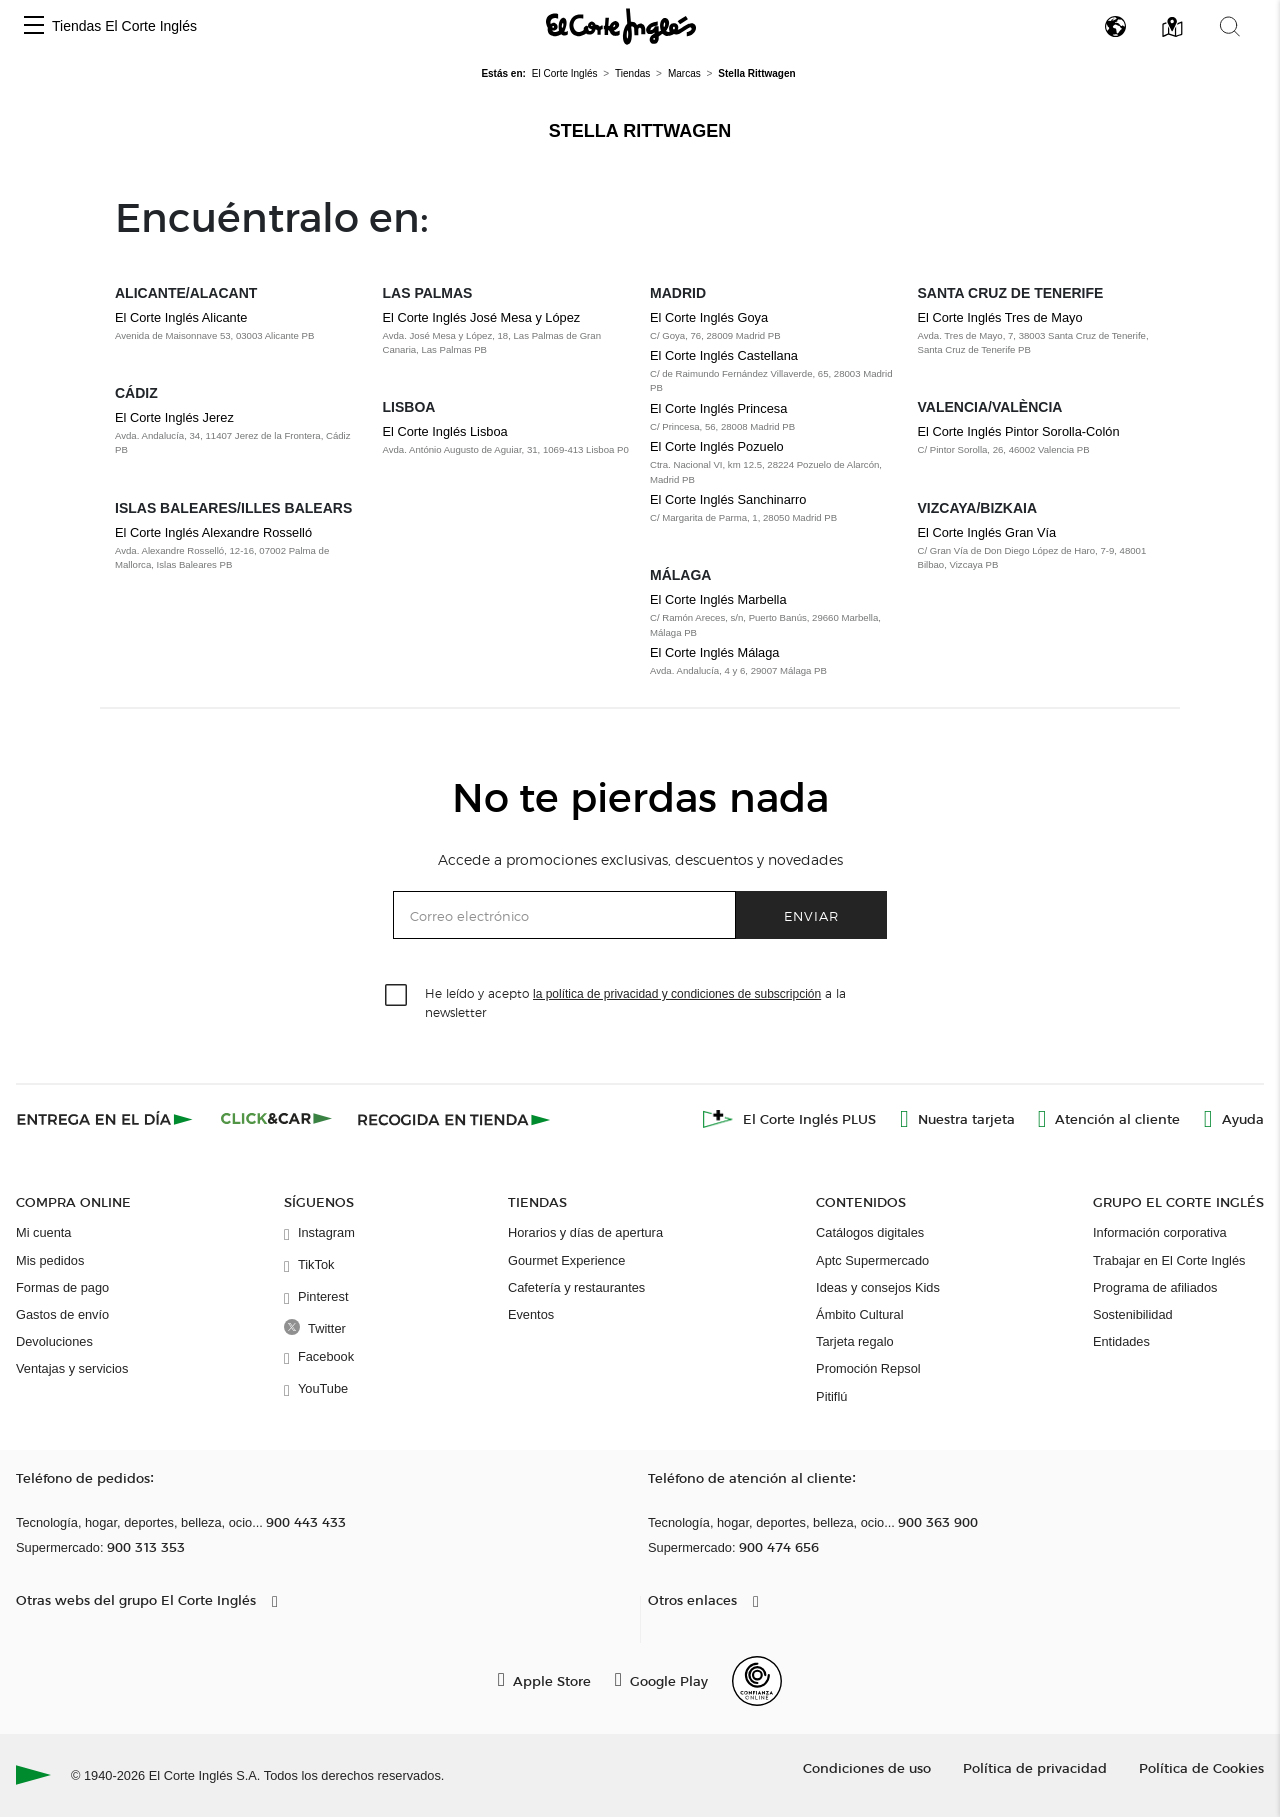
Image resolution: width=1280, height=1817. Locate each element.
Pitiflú (831, 1396)
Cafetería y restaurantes (576, 1287)
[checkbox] (397, 996)
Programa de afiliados (1155, 1287)
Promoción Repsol (868, 1368)
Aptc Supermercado (872, 1260)
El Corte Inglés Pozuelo (717, 446)
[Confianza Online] (757, 1681)
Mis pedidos (50, 1260)
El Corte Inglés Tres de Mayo (1000, 317)
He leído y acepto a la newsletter (635, 1002)
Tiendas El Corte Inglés (124, 26)
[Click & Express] (106, 1119)
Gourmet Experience (566, 1260)
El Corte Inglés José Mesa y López (482, 317)
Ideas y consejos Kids (878, 1287)
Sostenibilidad (1133, 1314)
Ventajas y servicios (72, 1368)
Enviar (811, 915)
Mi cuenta (43, 1232)
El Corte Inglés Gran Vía (987, 532)
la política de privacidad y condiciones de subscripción (677, 994)
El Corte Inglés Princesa (718, 408)
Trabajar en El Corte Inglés (1169, 1260)
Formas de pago (62, 1287)
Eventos (531, 1314)
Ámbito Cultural (859, 1314)
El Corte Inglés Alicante (181, 317)
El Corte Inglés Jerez (174, 417)
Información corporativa (1160, 1232)
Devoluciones (54, 1341)
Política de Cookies (1201, 1767)
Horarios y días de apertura (585, 1232)
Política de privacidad (1035, 1767)
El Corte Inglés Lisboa (445, 431)
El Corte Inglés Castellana (724, 355)
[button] (34, 26)
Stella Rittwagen (640, 131)
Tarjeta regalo (855, 1341)
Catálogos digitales (870, 1232)
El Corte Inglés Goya (709, 317)
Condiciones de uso (867, 1767)
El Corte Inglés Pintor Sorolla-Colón (1019, 431)
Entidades (1121, 1341)
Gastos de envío (62, 1314)
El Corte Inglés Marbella (718, 599)
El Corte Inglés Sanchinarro (728, 499)
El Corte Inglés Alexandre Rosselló (213, 532)
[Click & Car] (276, 1119)
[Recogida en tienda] (454, 1119)
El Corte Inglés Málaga (714, 652)
